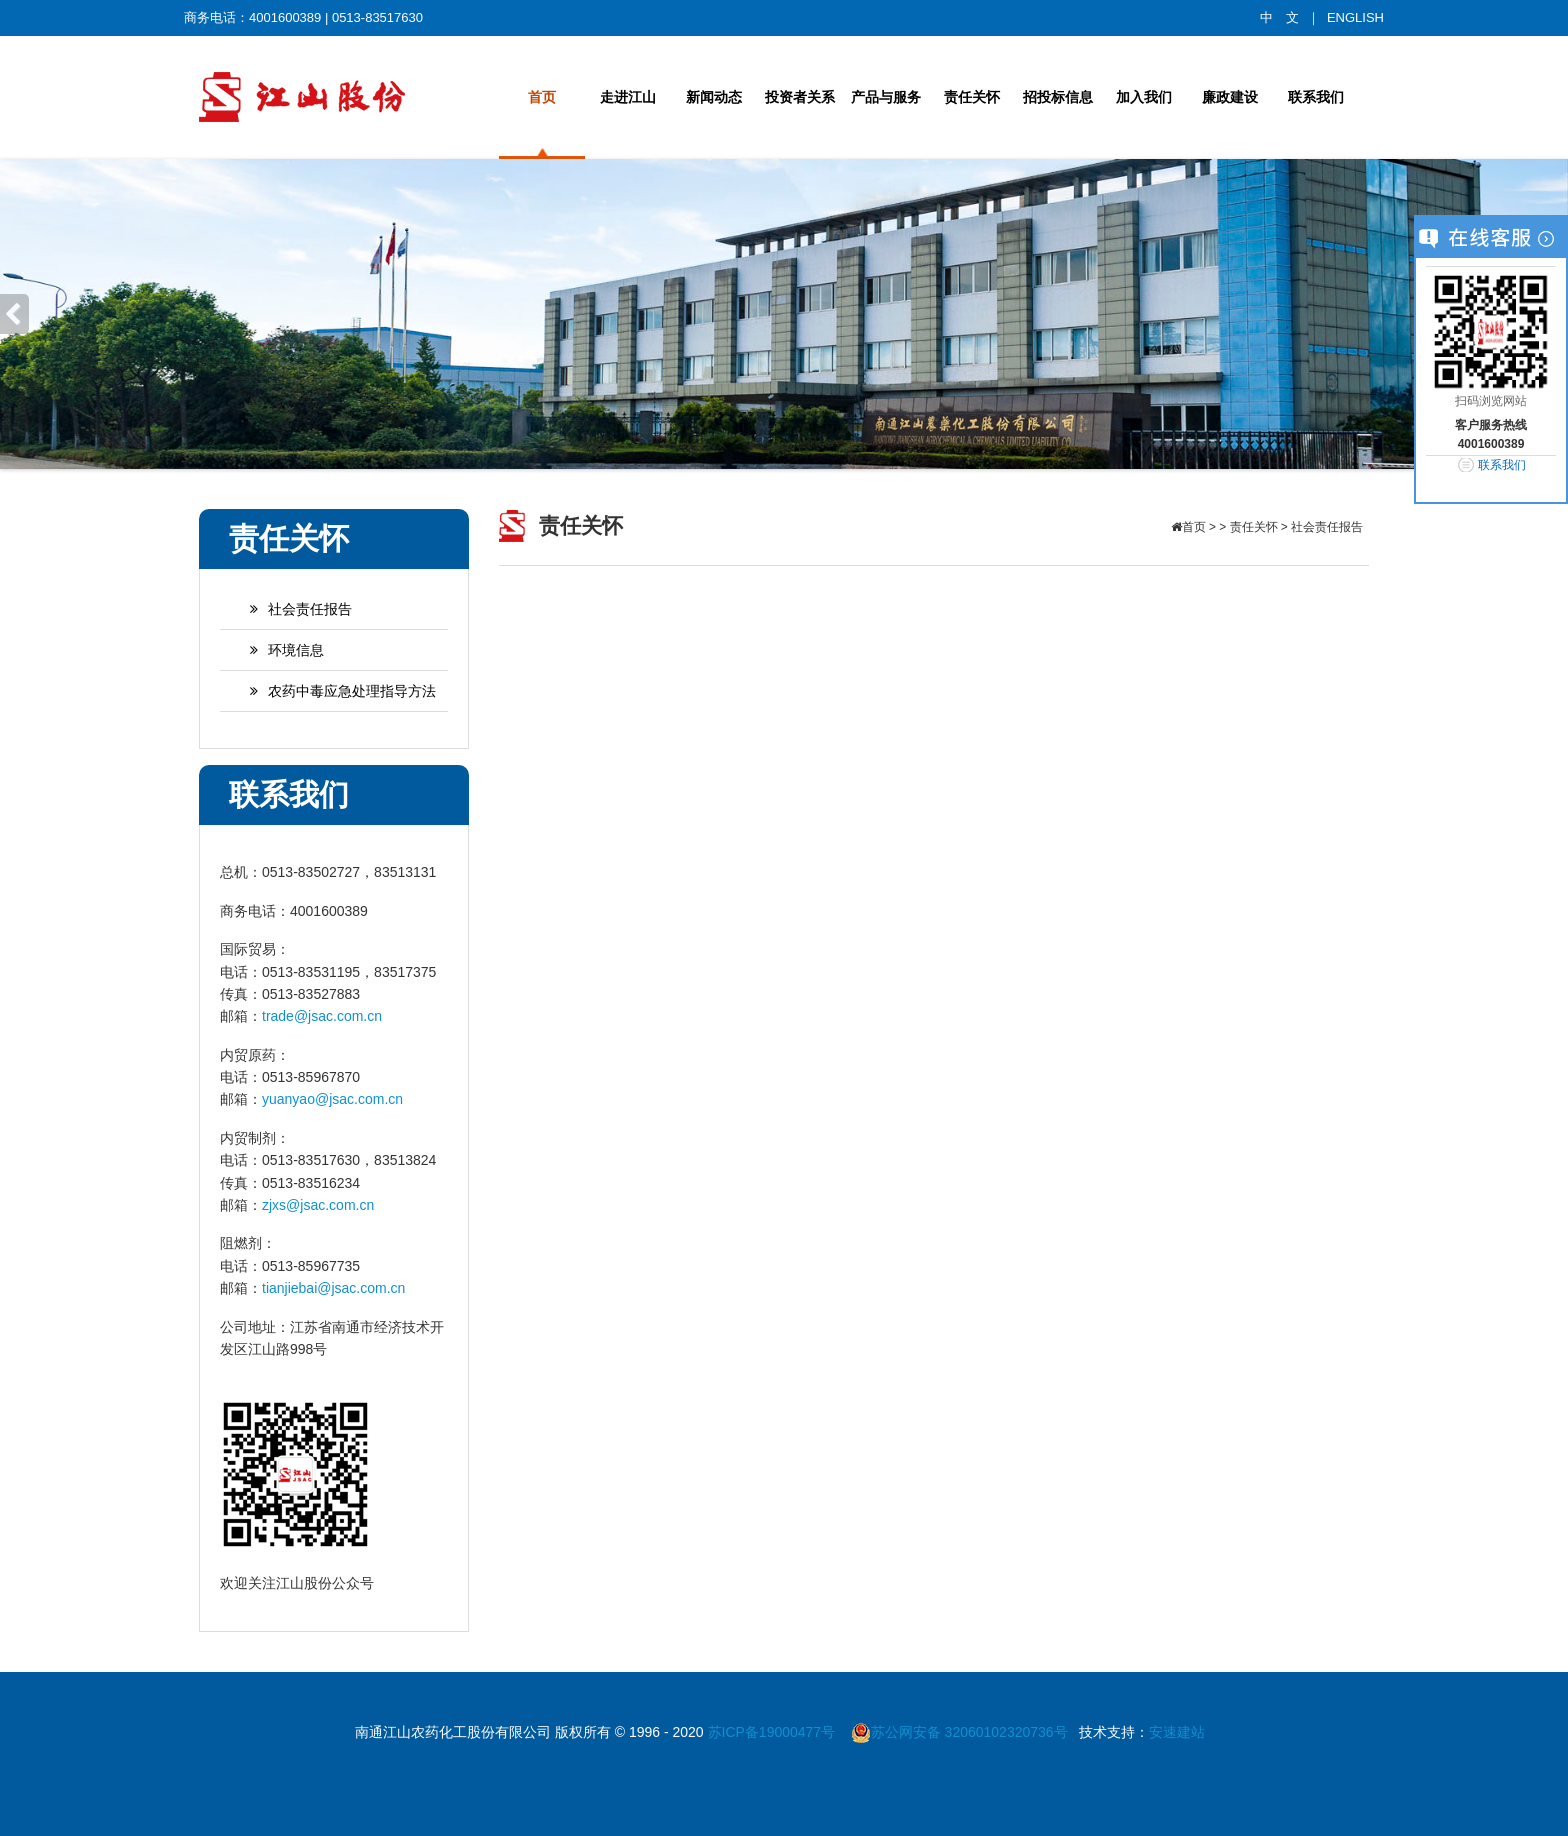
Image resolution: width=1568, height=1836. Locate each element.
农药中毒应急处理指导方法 (333, 691)
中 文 (1279, 17)
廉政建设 (1230, 97)
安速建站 (1177, 1732)
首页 (542, 97)
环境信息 (277, 650)
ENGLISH (1355, 17)
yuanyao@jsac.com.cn (332, 1099)
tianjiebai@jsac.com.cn (333, 1288)
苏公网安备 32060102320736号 (959, 1732)
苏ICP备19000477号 (774, 1732)
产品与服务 (886, 97)
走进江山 (628, 97)
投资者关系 (800, 97)
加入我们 (1144, 97)
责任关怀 (972, 97)
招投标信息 (1058, 97)
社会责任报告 (291, 609)
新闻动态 (714, 97)
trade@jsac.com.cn (322, 1016)
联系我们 (1316, 97)
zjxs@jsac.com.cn (318, 1205)
